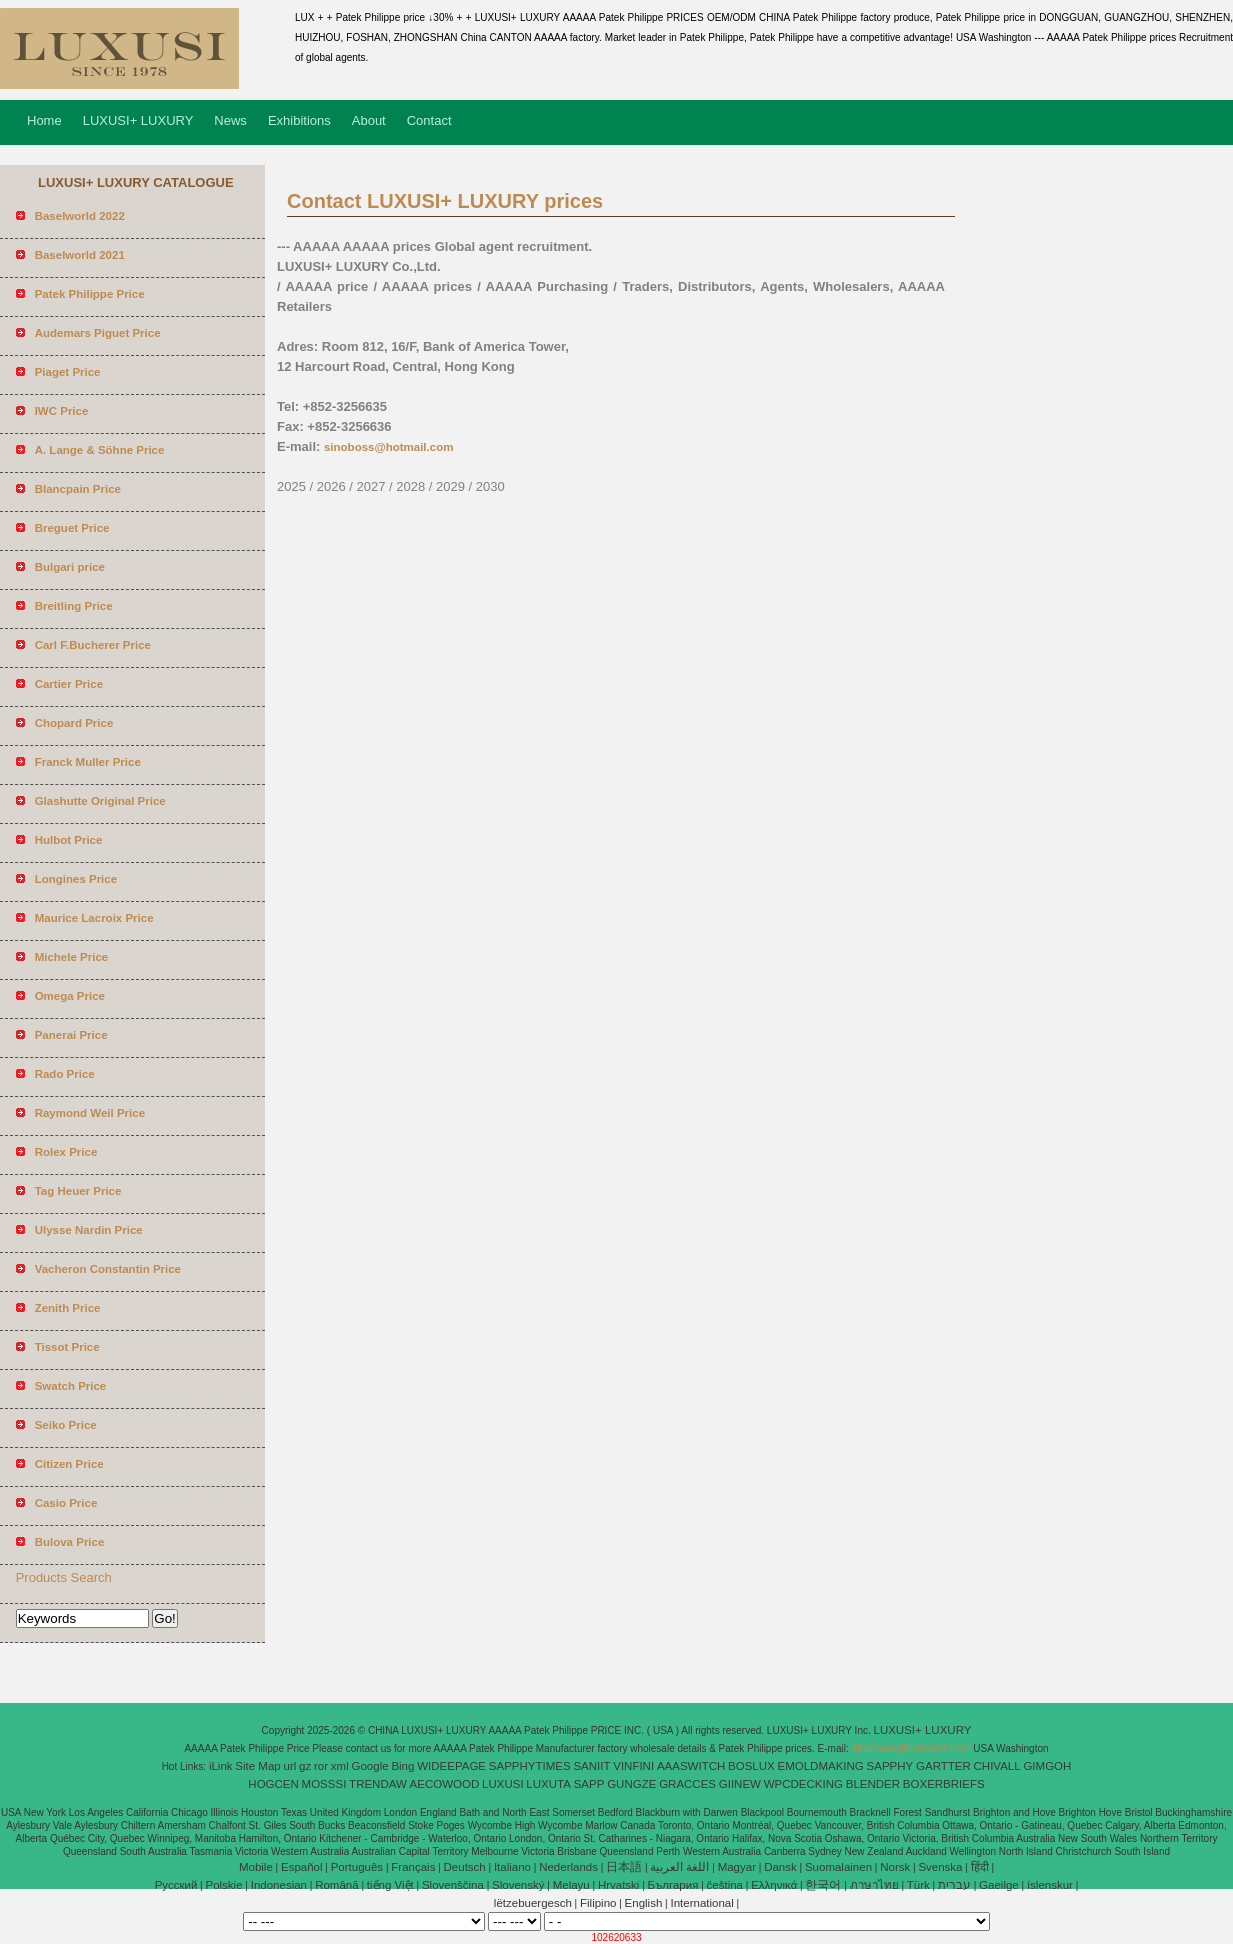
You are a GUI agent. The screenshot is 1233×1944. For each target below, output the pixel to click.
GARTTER (943, 1766)
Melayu (571, 1885)
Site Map (257, 1766)
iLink (221, 1766)
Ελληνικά (774, 1885)
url (290, 1766)
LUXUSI (503, 1784)
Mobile (256, 1867)
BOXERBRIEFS (944, 1784)
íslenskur (1050, 1885)
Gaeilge (999, 1885)
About (369, 120)
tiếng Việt (390, 1885)
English (644, 1903)
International (701, 1903)
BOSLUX (751, 1766)
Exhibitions (299, 120)
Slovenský (518, 1885)
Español (302, 1867)
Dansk (780, 1867)
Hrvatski (619, 1885)
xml (340, 1766)
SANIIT (591, 1766)
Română (336, 1885)
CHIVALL (997, 1766)
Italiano (512, 1867)
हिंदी (980, 1867)
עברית (954, 1885)
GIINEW (740, 1784)
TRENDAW (378, 1784)
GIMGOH (1047, 1766)
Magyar (737, 1867)
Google (370, 1766)
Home (44, 120)
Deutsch (465, 1867)
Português (357, 1867)
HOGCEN (273, 1784)
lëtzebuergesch (533, 1903)
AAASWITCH (691, 1766)
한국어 (823, 1885)
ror (321, 1766)
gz (305, 1766)
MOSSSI (324, 1784)
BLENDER (873, 1784)
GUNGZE (631, 1784)
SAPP (589, 1784)
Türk (918, 1885)
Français (413, 1867)
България (673, 1885)
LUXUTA (548, 1784)
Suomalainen (838, 1867)
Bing (402, 1766)
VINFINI (633, 1766)
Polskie (224, 1885)
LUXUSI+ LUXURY (138, 120)
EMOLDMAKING (821, 1766)
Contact (429, 120)
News (230, 120)
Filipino (598, 1903)
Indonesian (279, 1885)
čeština (725, 1885)
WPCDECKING (803, 1784)
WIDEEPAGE (451, 1766)
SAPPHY (890, 1766)
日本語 (624, 1867)
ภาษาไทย (874, 1885)
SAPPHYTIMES (530, 1766)
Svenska (940, 1867)
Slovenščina (453, 1885)
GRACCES (687, 1784)
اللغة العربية (679, 1867)
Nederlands (568, 1867)
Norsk (895, 1867)
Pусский (176, 1885)
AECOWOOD (445, 1784)
